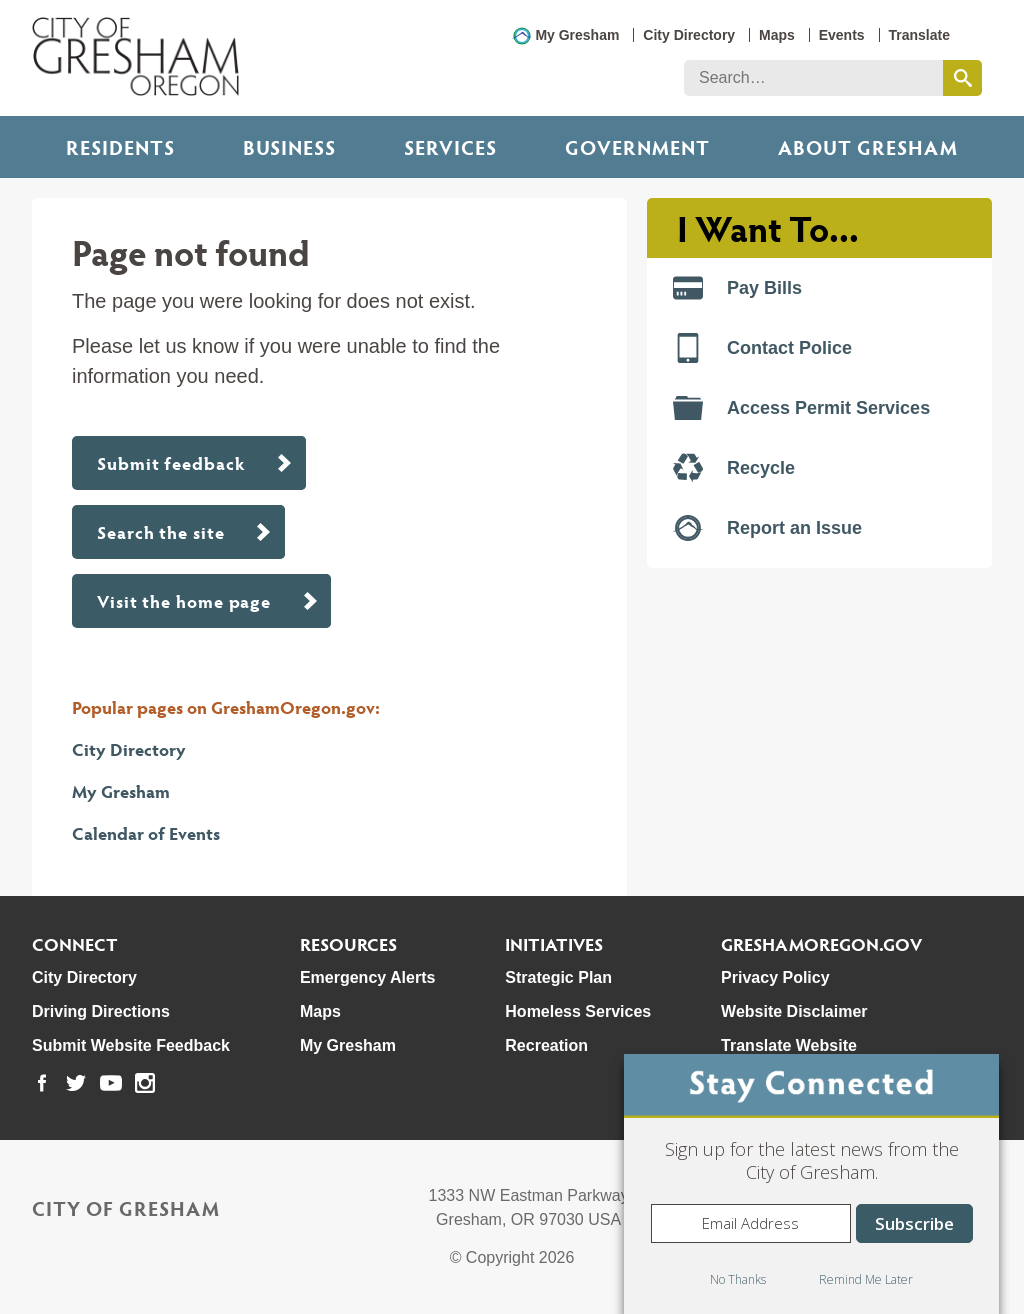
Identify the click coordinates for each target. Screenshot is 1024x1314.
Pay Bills (737, 288)
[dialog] (811, 1184)
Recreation (546, 1045)
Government (637, 147)
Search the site (161, 531)
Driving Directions (101, 1011)
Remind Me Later (866, 1279)
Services (450, 147)
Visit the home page (184, 600)
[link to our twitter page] (76, 1083)
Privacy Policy (775, 977)
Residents (120, 147)
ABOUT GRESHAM (868, 147)
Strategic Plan (558, 977)
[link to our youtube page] (111, 1083)
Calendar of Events (146, 832)
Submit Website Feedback (131, 1045)
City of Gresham (126, 1208)
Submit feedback (171, 462)
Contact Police (762, 348)
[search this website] (962, 78)
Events (842, 35)
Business (289, 147)
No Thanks (738, 1279)
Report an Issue (767, 528)
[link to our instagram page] (145, 1083)
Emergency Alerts (367, 977)
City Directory (689, 35)
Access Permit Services (801, 408)
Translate (919, 35)
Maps (777, 35)
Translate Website (789, 1045)
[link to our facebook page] (42, 1083)
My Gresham (577, 35)
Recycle (734, 468)
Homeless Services (578, 1011)
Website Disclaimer (794, 1011)
